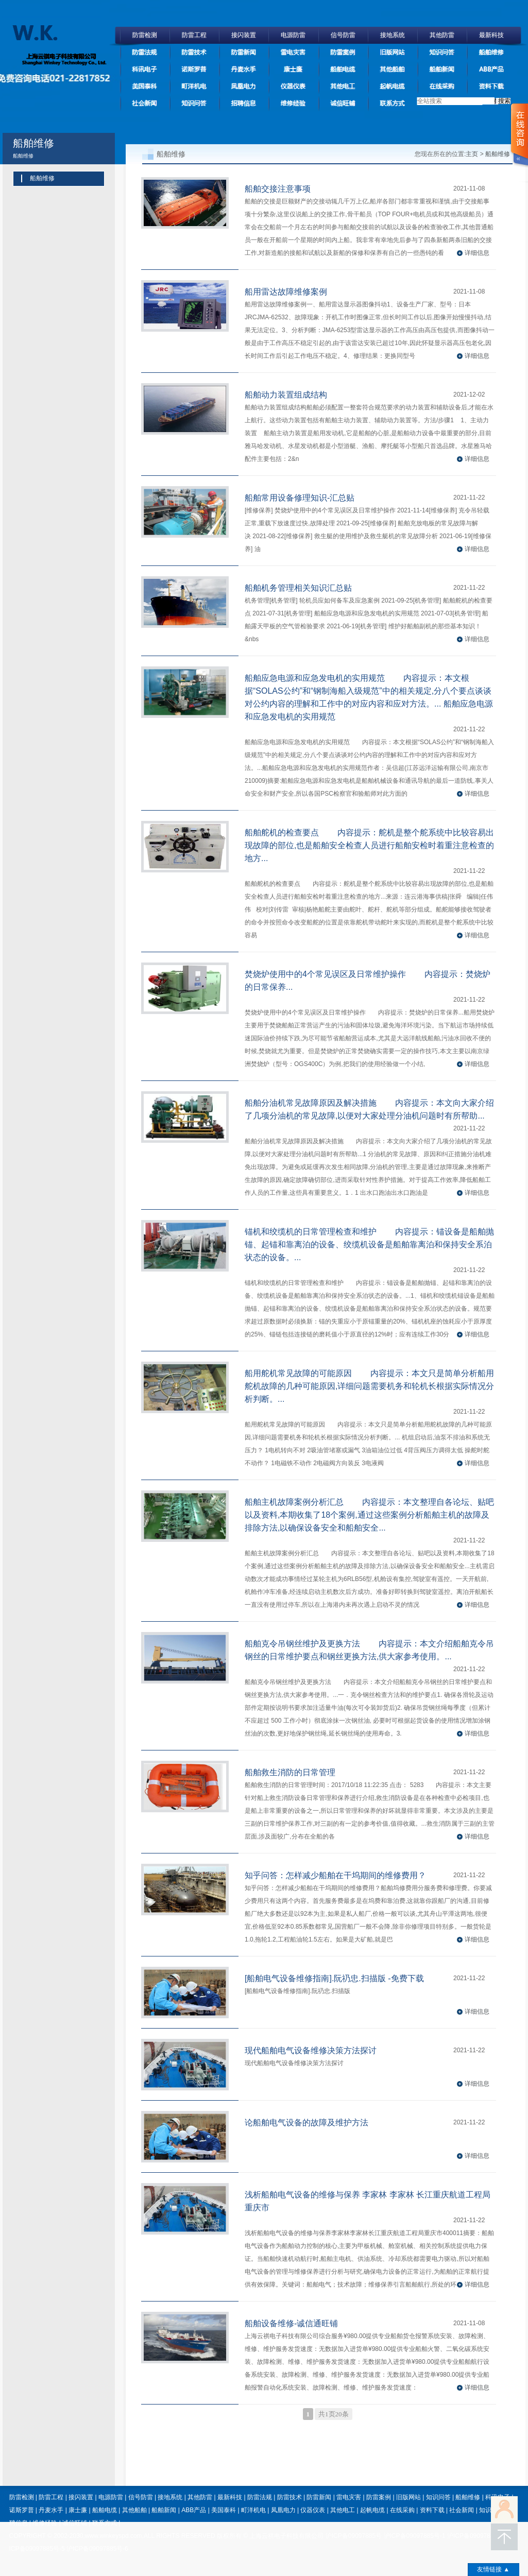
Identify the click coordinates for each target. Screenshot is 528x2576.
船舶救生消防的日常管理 (290, 1772)
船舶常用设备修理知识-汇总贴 (299, 497)
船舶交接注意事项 (278, 188)
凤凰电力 (243, 86)
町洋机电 (194, 86)
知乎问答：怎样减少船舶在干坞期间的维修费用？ (335, 1875)
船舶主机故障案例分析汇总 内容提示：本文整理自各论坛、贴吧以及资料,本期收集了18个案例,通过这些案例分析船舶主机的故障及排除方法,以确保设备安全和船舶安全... (369, 1515)
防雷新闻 (243, 52)
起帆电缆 (392, 86)
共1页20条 (333, 2414)
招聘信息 (243, 103)
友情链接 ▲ (493, 2569)
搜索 (503, 101)
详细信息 (477, 252)
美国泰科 (144, 86)
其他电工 (343, 86)
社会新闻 (144, 103)
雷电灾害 (293, 52)
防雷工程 (194, 35)
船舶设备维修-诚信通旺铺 (291, 2323)
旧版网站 (392, 52)
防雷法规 (144, 52)
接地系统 (392, 35)
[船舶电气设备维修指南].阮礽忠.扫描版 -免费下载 (334, 1978)
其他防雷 (442, 35)
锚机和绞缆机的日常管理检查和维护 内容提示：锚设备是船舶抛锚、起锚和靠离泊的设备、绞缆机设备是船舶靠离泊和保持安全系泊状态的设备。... (369, 1244)
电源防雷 (293, 35)
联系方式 (392, 103)
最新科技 (491, 35)
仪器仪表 (293, 86)
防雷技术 (194, 52)
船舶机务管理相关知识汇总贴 (298, 587)
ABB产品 (491, 69)
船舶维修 (491, 52)
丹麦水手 (243, 69)
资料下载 (491, 86)
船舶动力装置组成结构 (286, 394)
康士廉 (293, 69)
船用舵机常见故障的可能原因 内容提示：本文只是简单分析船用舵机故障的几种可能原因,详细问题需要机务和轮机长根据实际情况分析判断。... (369, 1386)
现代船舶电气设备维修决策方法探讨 (311, 2050)
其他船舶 (392, 69)
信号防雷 (343, 35)
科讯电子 (144, 69)
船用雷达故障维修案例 (286, 291)
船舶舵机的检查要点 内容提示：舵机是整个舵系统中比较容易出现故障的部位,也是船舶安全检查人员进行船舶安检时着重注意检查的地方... (369, 845)
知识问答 (442, 52)
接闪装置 (243, 35)
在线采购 (442, 86)
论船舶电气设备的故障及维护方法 (306, 2122)
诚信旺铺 (343, 103)
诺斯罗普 (194, 69)
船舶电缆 (343, 69)
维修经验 (293, 103)
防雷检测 (144, 35)
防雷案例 (343, 52)
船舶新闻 (442, 69)
